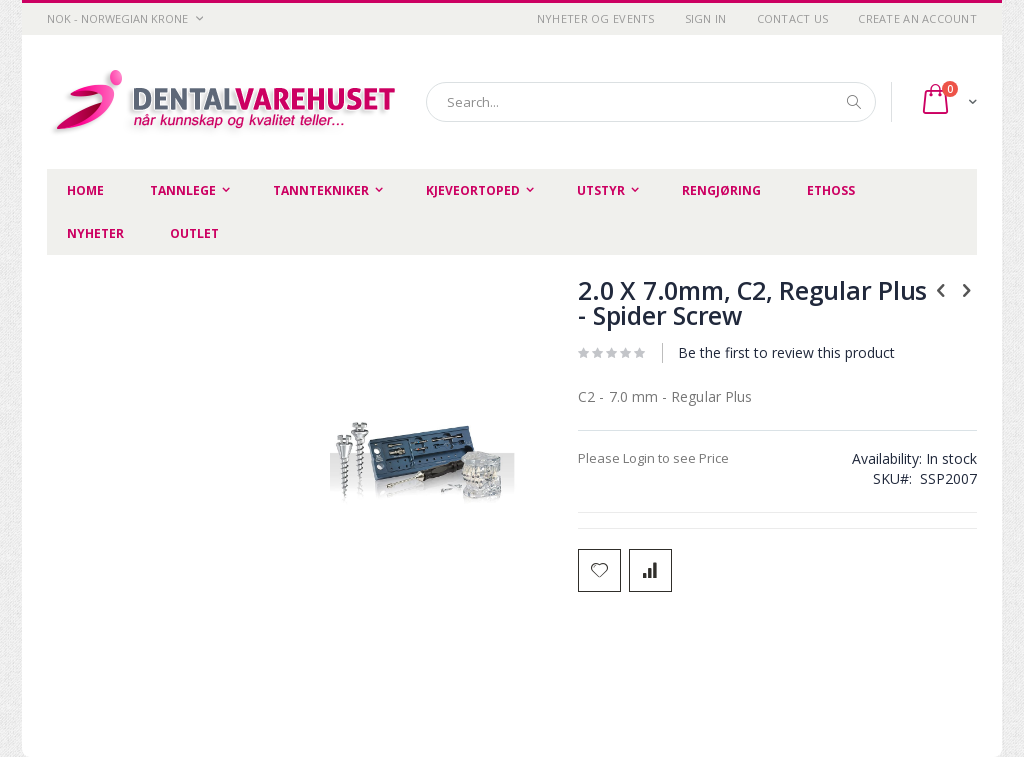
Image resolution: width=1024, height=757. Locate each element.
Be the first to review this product (786, 352)
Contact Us (793, 18)
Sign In (706, 18)
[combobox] (651, 102)
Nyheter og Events (596, 18)
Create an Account (917, 18)
